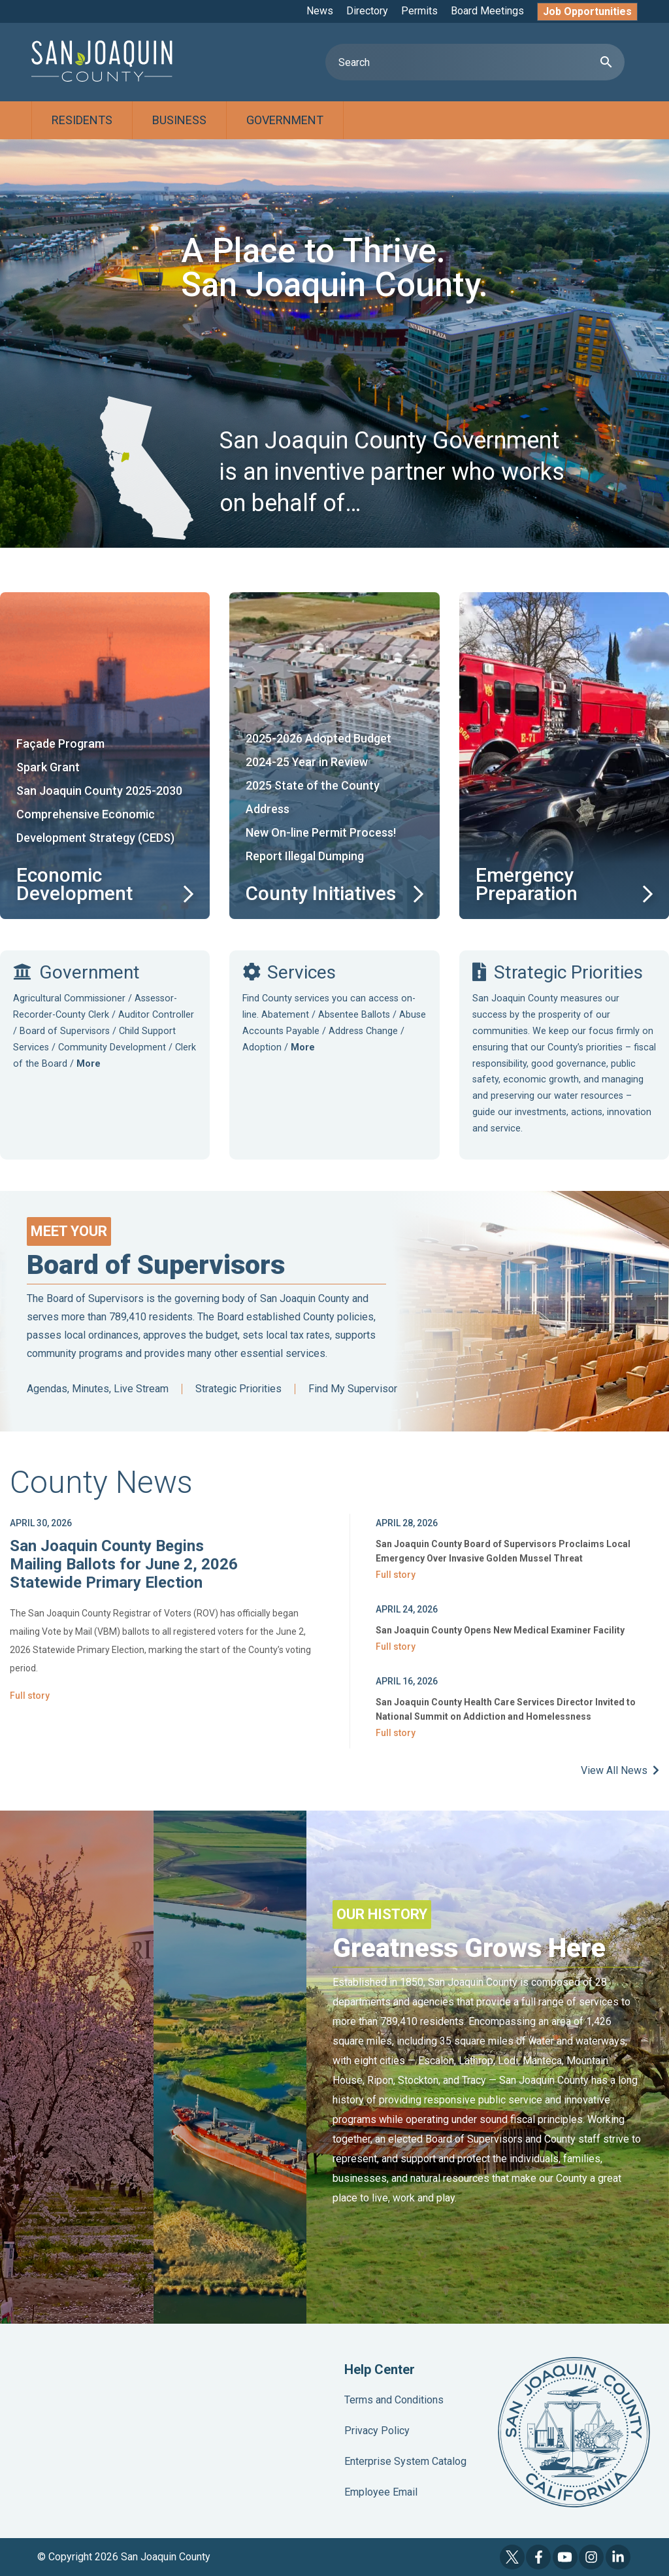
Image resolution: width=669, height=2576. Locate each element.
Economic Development (74, 884)
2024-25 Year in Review (307, 762)
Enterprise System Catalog (405, 2461)
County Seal (574, 2432)
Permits (419, 11)
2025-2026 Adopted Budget (318, 738)
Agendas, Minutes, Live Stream (98, 1389)
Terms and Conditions (394, 2400)
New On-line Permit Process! (321, 832)
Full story (30, 1695)
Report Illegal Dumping (305, 856)
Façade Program (60, 743)
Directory (367, 11)
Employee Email (380, 2492)
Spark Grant (48, 767)
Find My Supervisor (352, 1389)
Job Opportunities (587, 11)
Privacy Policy (377, 2430)
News (319, 11)
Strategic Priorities (238, 1389)
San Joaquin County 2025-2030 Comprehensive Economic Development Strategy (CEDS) (99, 814)
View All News (620, 1770)
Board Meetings (487, 11)
